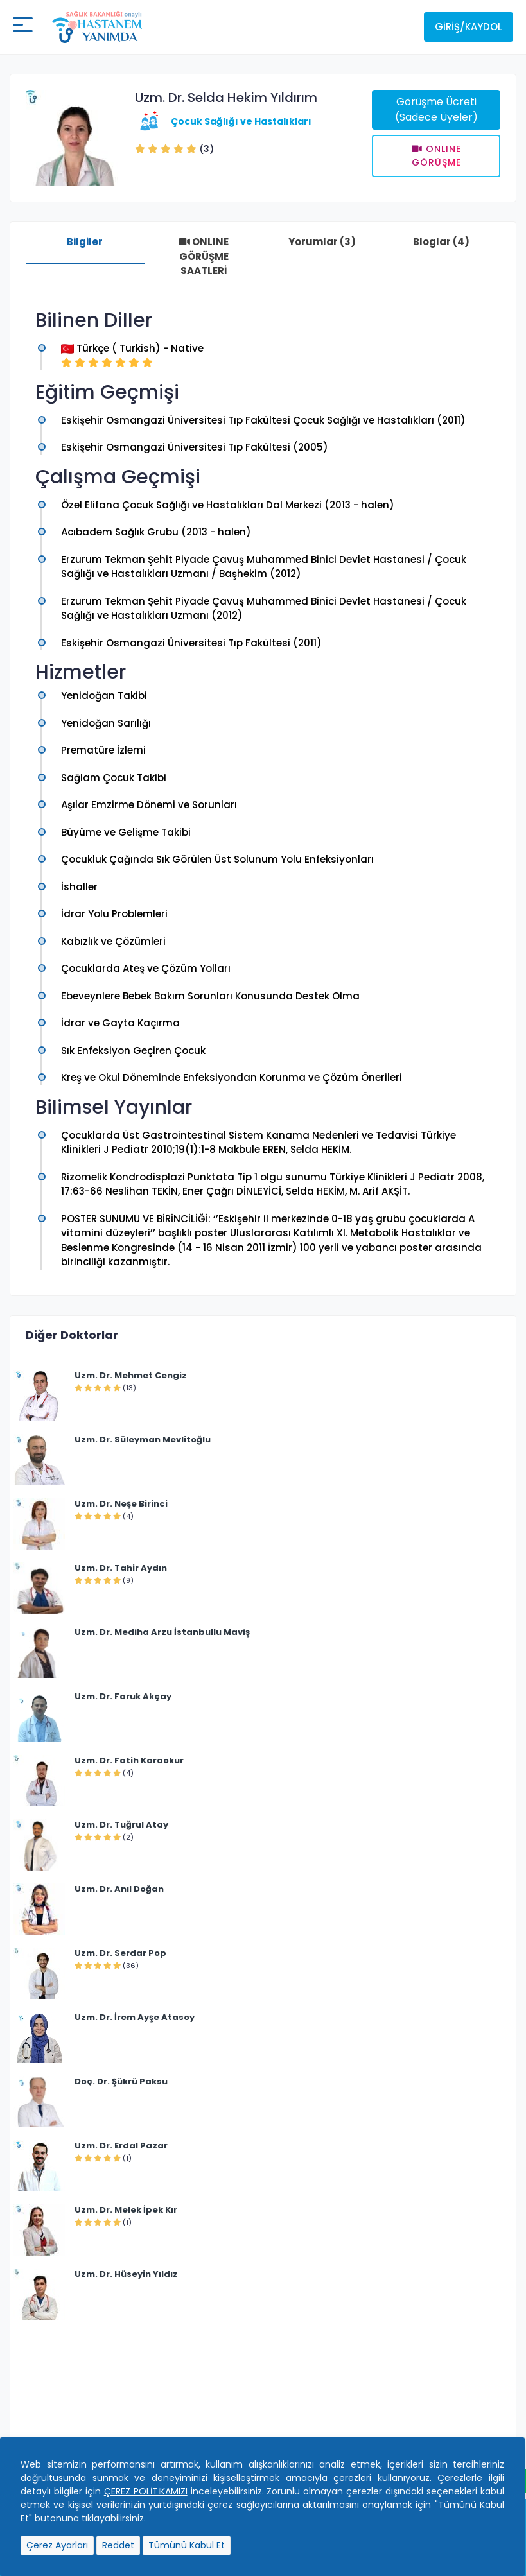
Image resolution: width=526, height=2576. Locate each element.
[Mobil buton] (23, 27)
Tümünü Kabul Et (186, 2545)
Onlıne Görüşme (436, 156)
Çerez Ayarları (57, 2545)
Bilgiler (85, 241)
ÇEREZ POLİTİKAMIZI (146, 2491)
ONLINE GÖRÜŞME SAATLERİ (204, 256)
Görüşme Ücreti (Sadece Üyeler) (436, 109)
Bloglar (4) (441, 241)
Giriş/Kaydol (468, 26)
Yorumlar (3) (322, 241)
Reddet (118, 2545)
